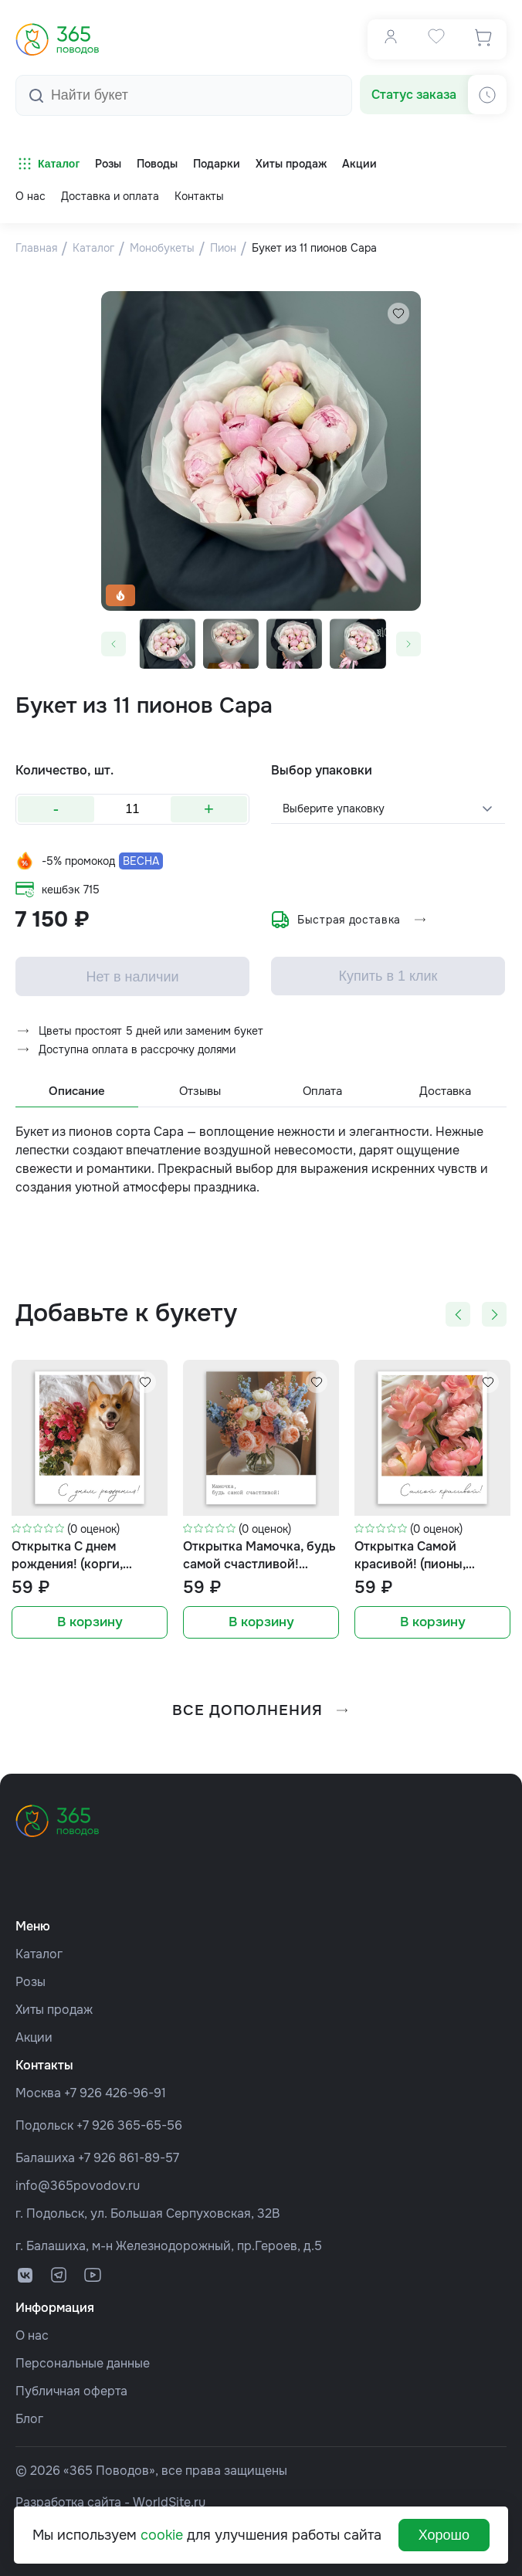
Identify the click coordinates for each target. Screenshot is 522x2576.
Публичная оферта (71, 2387)
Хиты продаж (54, 2006)
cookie (162, 2535)
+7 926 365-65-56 (129, 2121)
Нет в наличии (132, 973)
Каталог (47, 161)
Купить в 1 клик (388, 973)
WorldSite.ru (169, 2498)
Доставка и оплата (110, 194)
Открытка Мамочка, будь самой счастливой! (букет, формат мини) (259, 1554)
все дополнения (261, 1707)
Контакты (199, 194)
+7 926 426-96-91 (115, 2089)
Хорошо (444, 2535)
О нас (30, 194)
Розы (30, 1978)
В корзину (90, 1620)
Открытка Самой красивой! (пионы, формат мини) (410, 1554)
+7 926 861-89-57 (128, 2154)
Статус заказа (413, 92)
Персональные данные (82, 2359)
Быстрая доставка (349, 917)
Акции (34, 2033)
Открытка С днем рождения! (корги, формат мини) (67, 1554)
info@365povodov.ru (77, 2182)
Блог (29, 2415)
